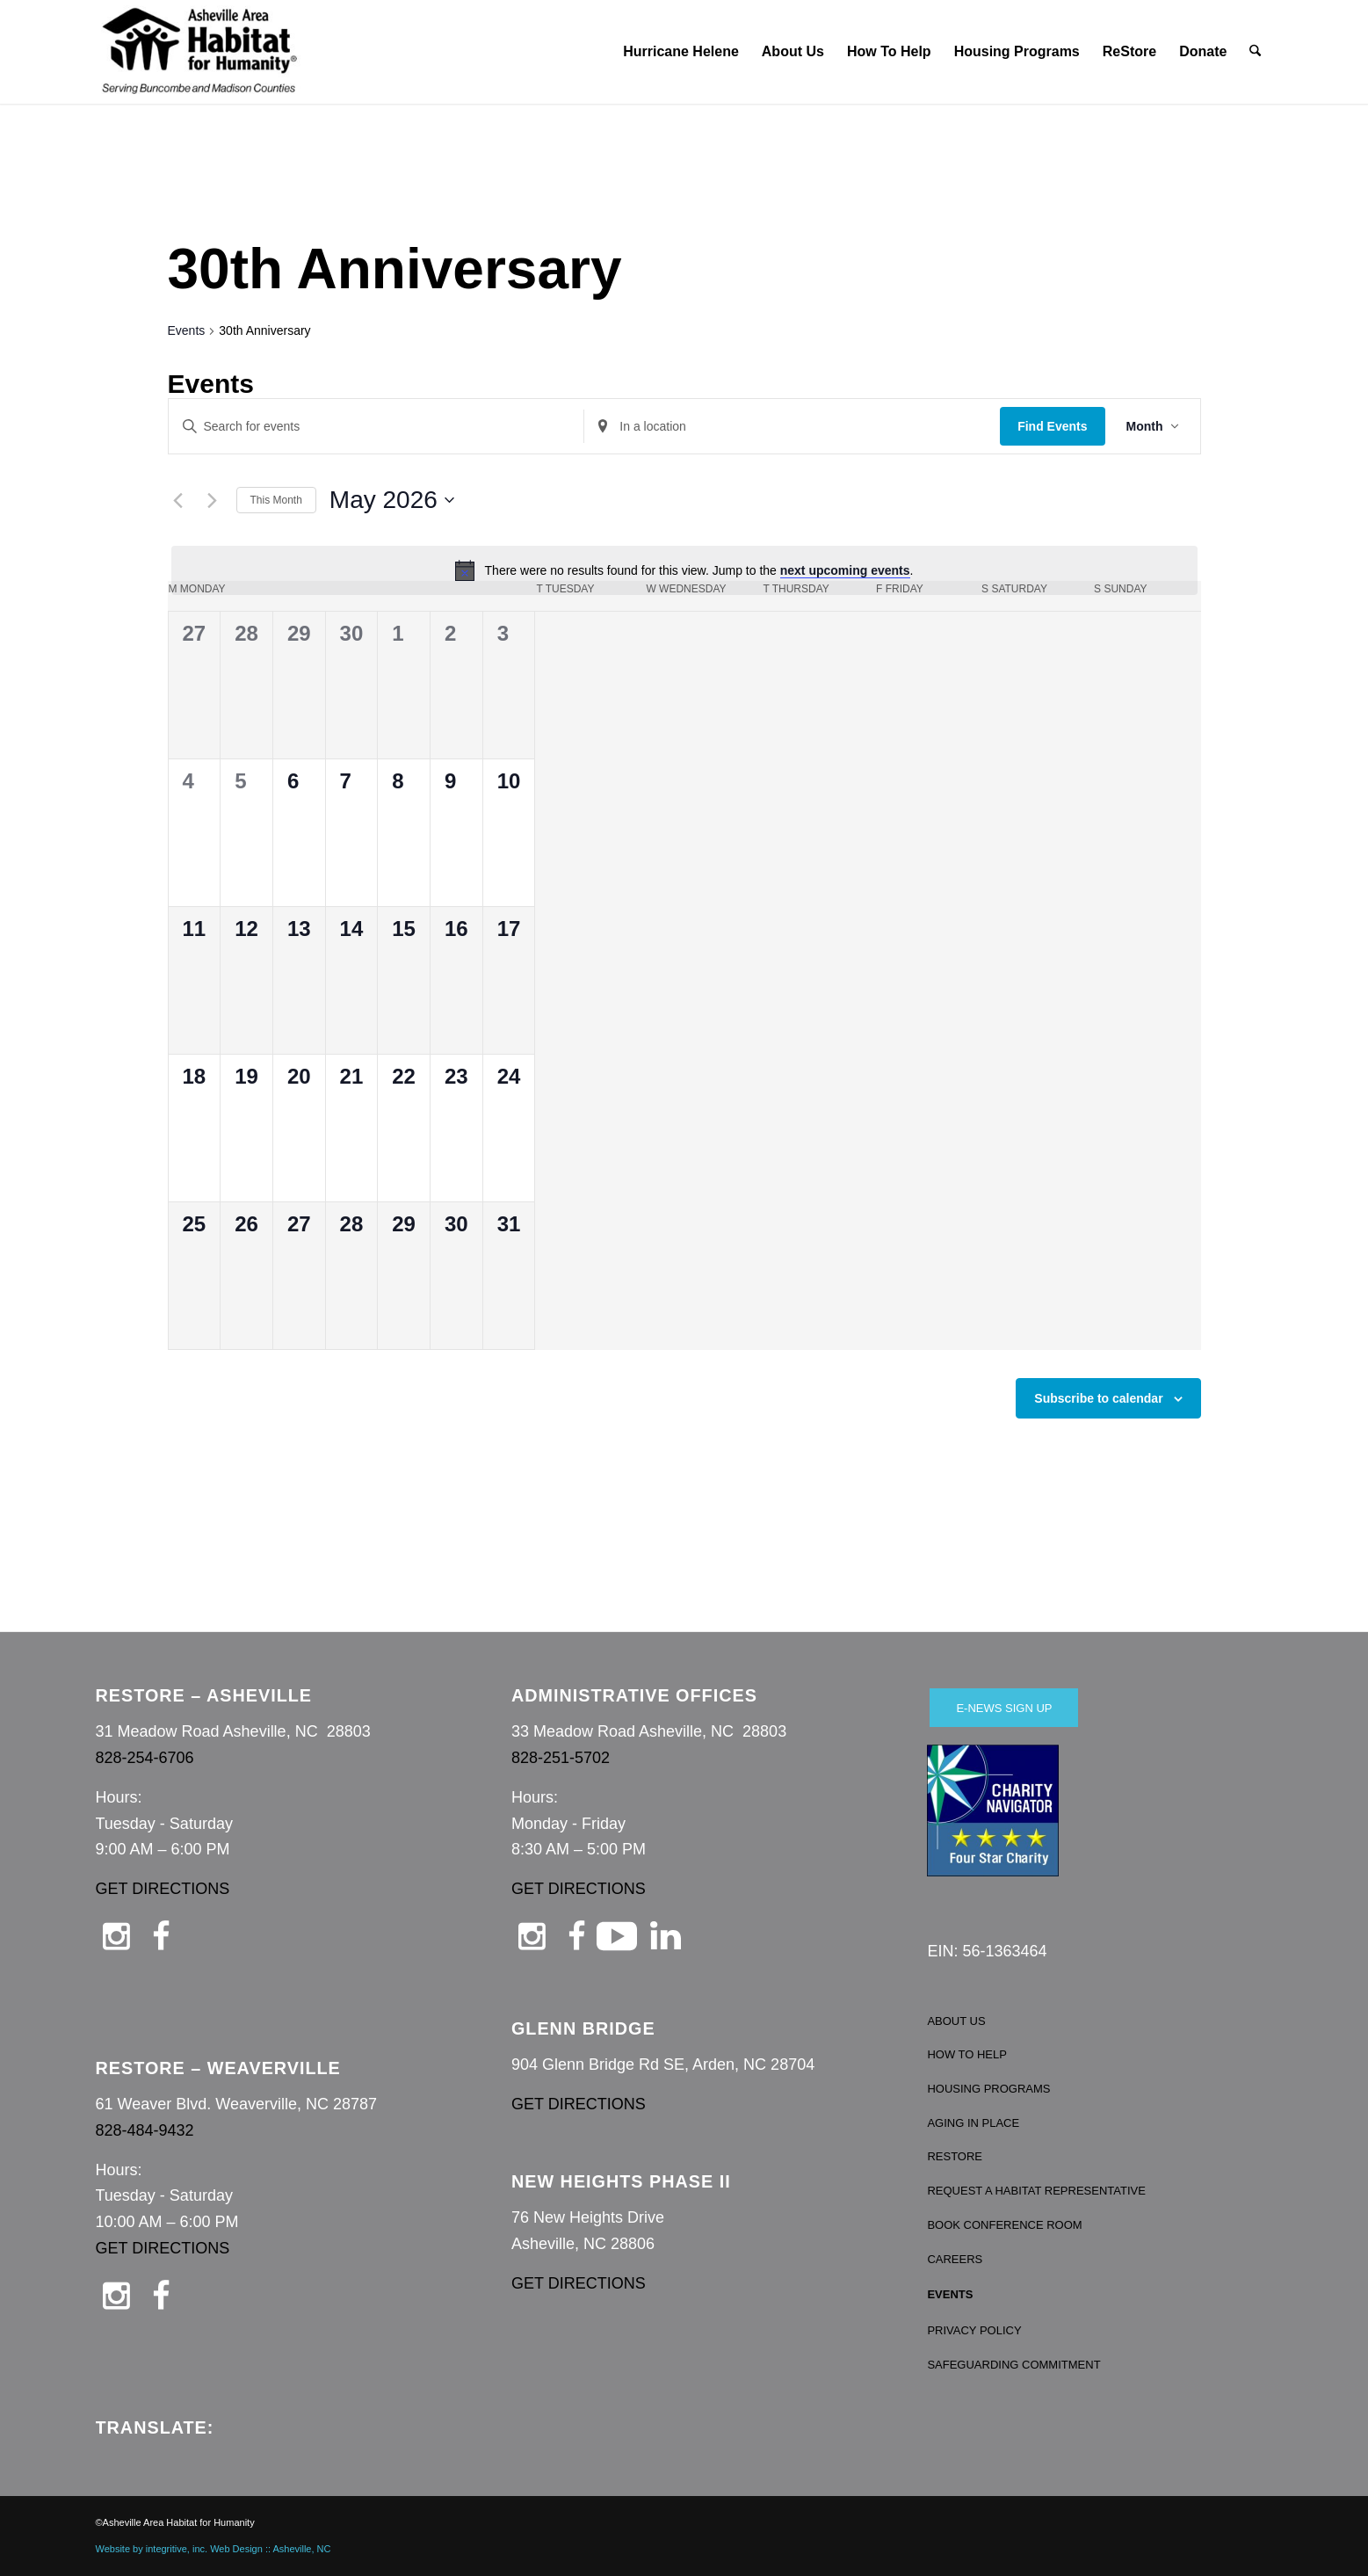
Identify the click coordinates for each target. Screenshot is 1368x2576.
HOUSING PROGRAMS (988, 2088)
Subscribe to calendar (1098, 1398)
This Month (276, 500)
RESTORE (954, 2156)
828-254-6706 (145, 1758)
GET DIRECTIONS (163, 1889)
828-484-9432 (145, 2130)
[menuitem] (681, 52)
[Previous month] (178, 500)
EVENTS (950, 2294)
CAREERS (954, 2259)
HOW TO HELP (967, 2054)
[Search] (1256, 52)
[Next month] (212, 500)
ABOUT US (956, 2021)
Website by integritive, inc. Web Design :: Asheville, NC (213, 2548)
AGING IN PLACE (973, 2123)
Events (187, 330)
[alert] (684, 570)
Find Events (1052, 426)
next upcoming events (845, 570)
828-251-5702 (560, 1758)
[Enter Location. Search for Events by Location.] (792, 426)
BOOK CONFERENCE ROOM (1004, 2224)
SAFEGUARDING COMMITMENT (1013, 2364)
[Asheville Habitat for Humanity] (199, 52)
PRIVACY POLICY (974, 2330)
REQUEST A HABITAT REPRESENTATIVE (1036, 2190)
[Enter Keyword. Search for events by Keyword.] (376, 426)
